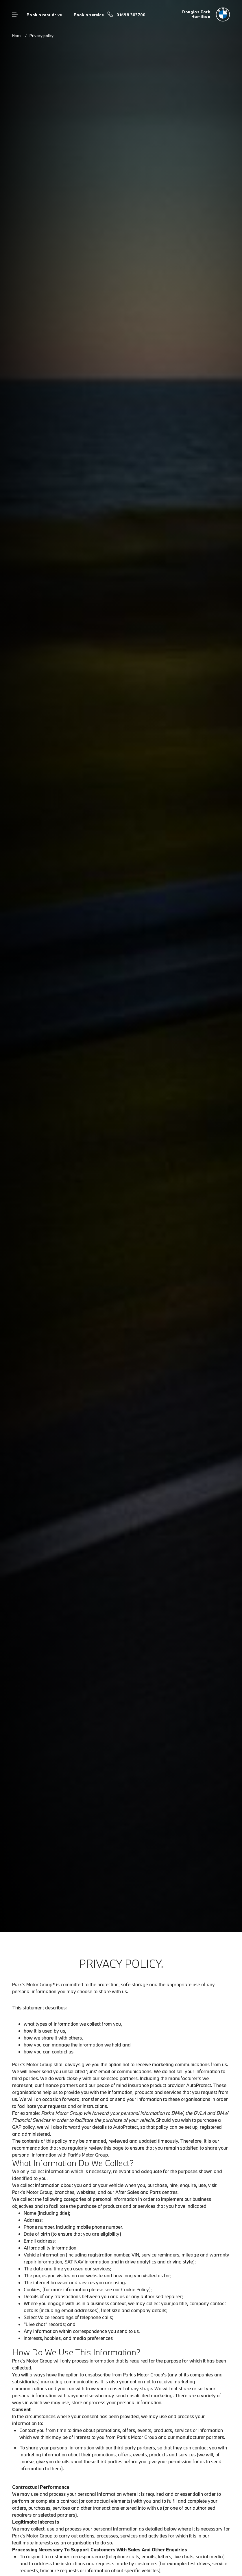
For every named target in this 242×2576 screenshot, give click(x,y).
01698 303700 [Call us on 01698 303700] (131, 14)
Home (17, 35)
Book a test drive (44, 14)
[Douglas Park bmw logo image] (206, 14)
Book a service (89, 14)
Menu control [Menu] (15, 14)
